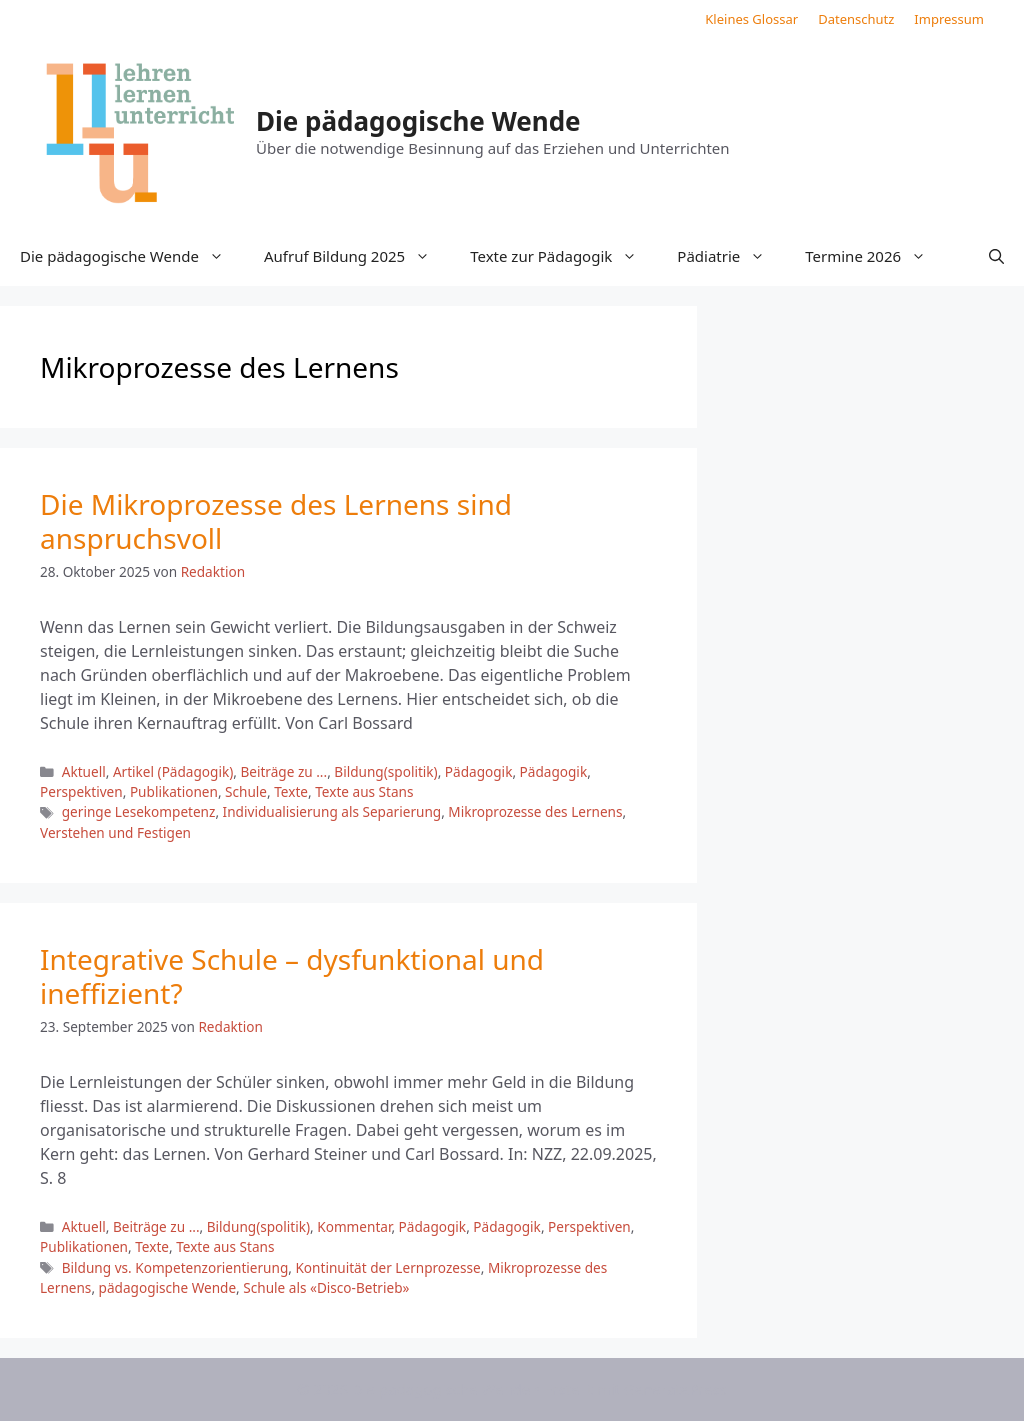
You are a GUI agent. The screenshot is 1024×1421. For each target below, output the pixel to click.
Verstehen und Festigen (115, 832)
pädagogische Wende (168, 1287)
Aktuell (84, 771)
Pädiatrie (731, 256)
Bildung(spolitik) (385, 771)
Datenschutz (856, 19)
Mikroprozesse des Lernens (535, 811)
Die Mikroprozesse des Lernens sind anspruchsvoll (276, 521)
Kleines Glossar (751, 19)
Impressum (949, 19)
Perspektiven (81, 791)
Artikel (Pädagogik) (173, 771)
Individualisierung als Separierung (332, 811)
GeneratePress (675, 1389)
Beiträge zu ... (283, 771)
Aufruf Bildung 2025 (357, 256)
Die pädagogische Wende (418, 121)
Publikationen (174, 791)
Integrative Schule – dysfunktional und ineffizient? (292, 976)
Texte (291, 791)
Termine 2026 (875, 256)
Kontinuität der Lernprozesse (387, 1267)
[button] (996, 256)
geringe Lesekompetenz (139, 811)
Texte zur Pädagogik (563, 256)
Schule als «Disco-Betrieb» (326, 1287)
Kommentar (354, 1226)
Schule (246, 791)
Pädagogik (479, 771)
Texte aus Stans (364, 791)
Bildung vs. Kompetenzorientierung (175, 1267)
